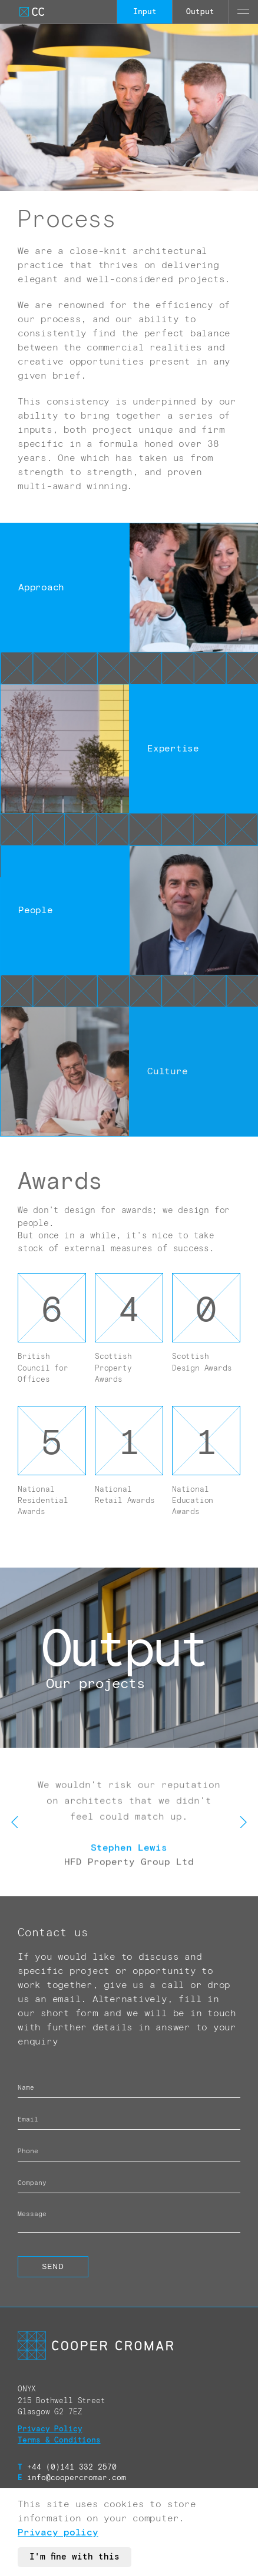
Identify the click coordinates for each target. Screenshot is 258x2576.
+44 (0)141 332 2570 (67, 2467)
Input (145, 12)
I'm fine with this (74, 2557)
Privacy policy (58, 2532)
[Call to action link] (129, 1658)
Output (200, 12)
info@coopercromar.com (72, 2478)
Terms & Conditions (59, 2440)
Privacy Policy (50, 2429)
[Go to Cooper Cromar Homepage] (32, 12)
